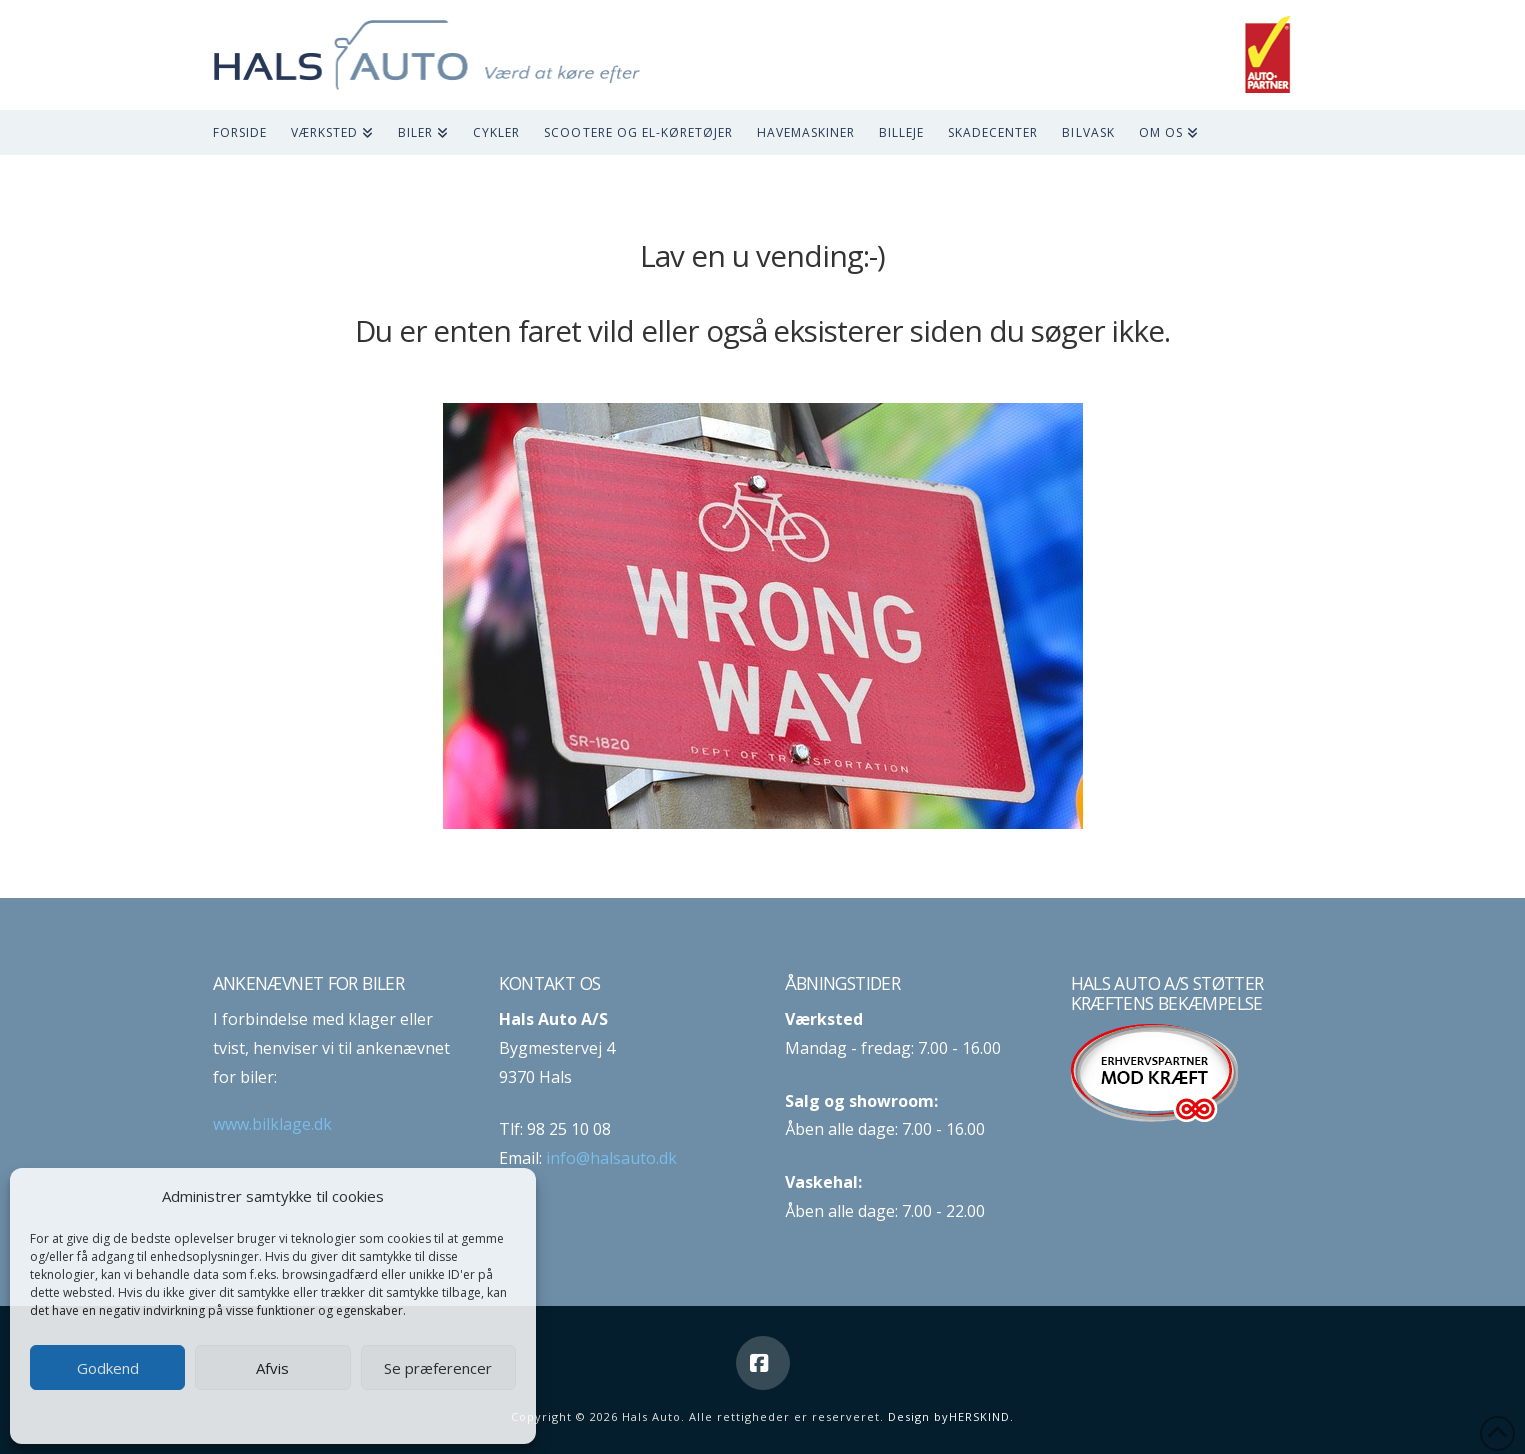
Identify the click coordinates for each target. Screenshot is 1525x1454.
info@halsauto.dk (611, 1158)
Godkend (108, 1368)
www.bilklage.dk (272, 1124)
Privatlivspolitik (312, 1415)
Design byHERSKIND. (951, 1416)
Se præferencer (438, 1368)
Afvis (272, 1368)
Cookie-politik (220, 1415)
